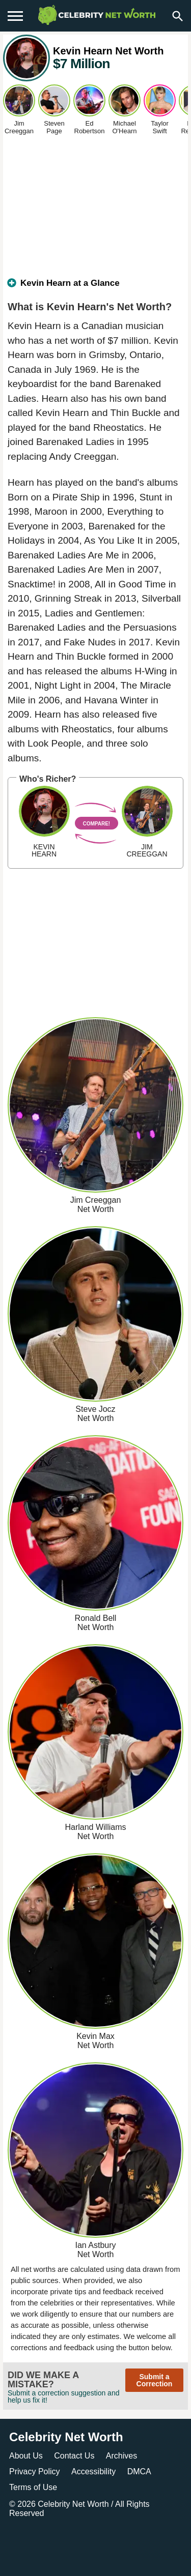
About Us (26, 2455)
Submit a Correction (155, 2380)
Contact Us (74, 2455)
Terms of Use (33, 2487)
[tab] (95, 287)
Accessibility (93, 2471)
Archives (121, 2455)
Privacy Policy (34, 2471)
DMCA (139, 2471)
